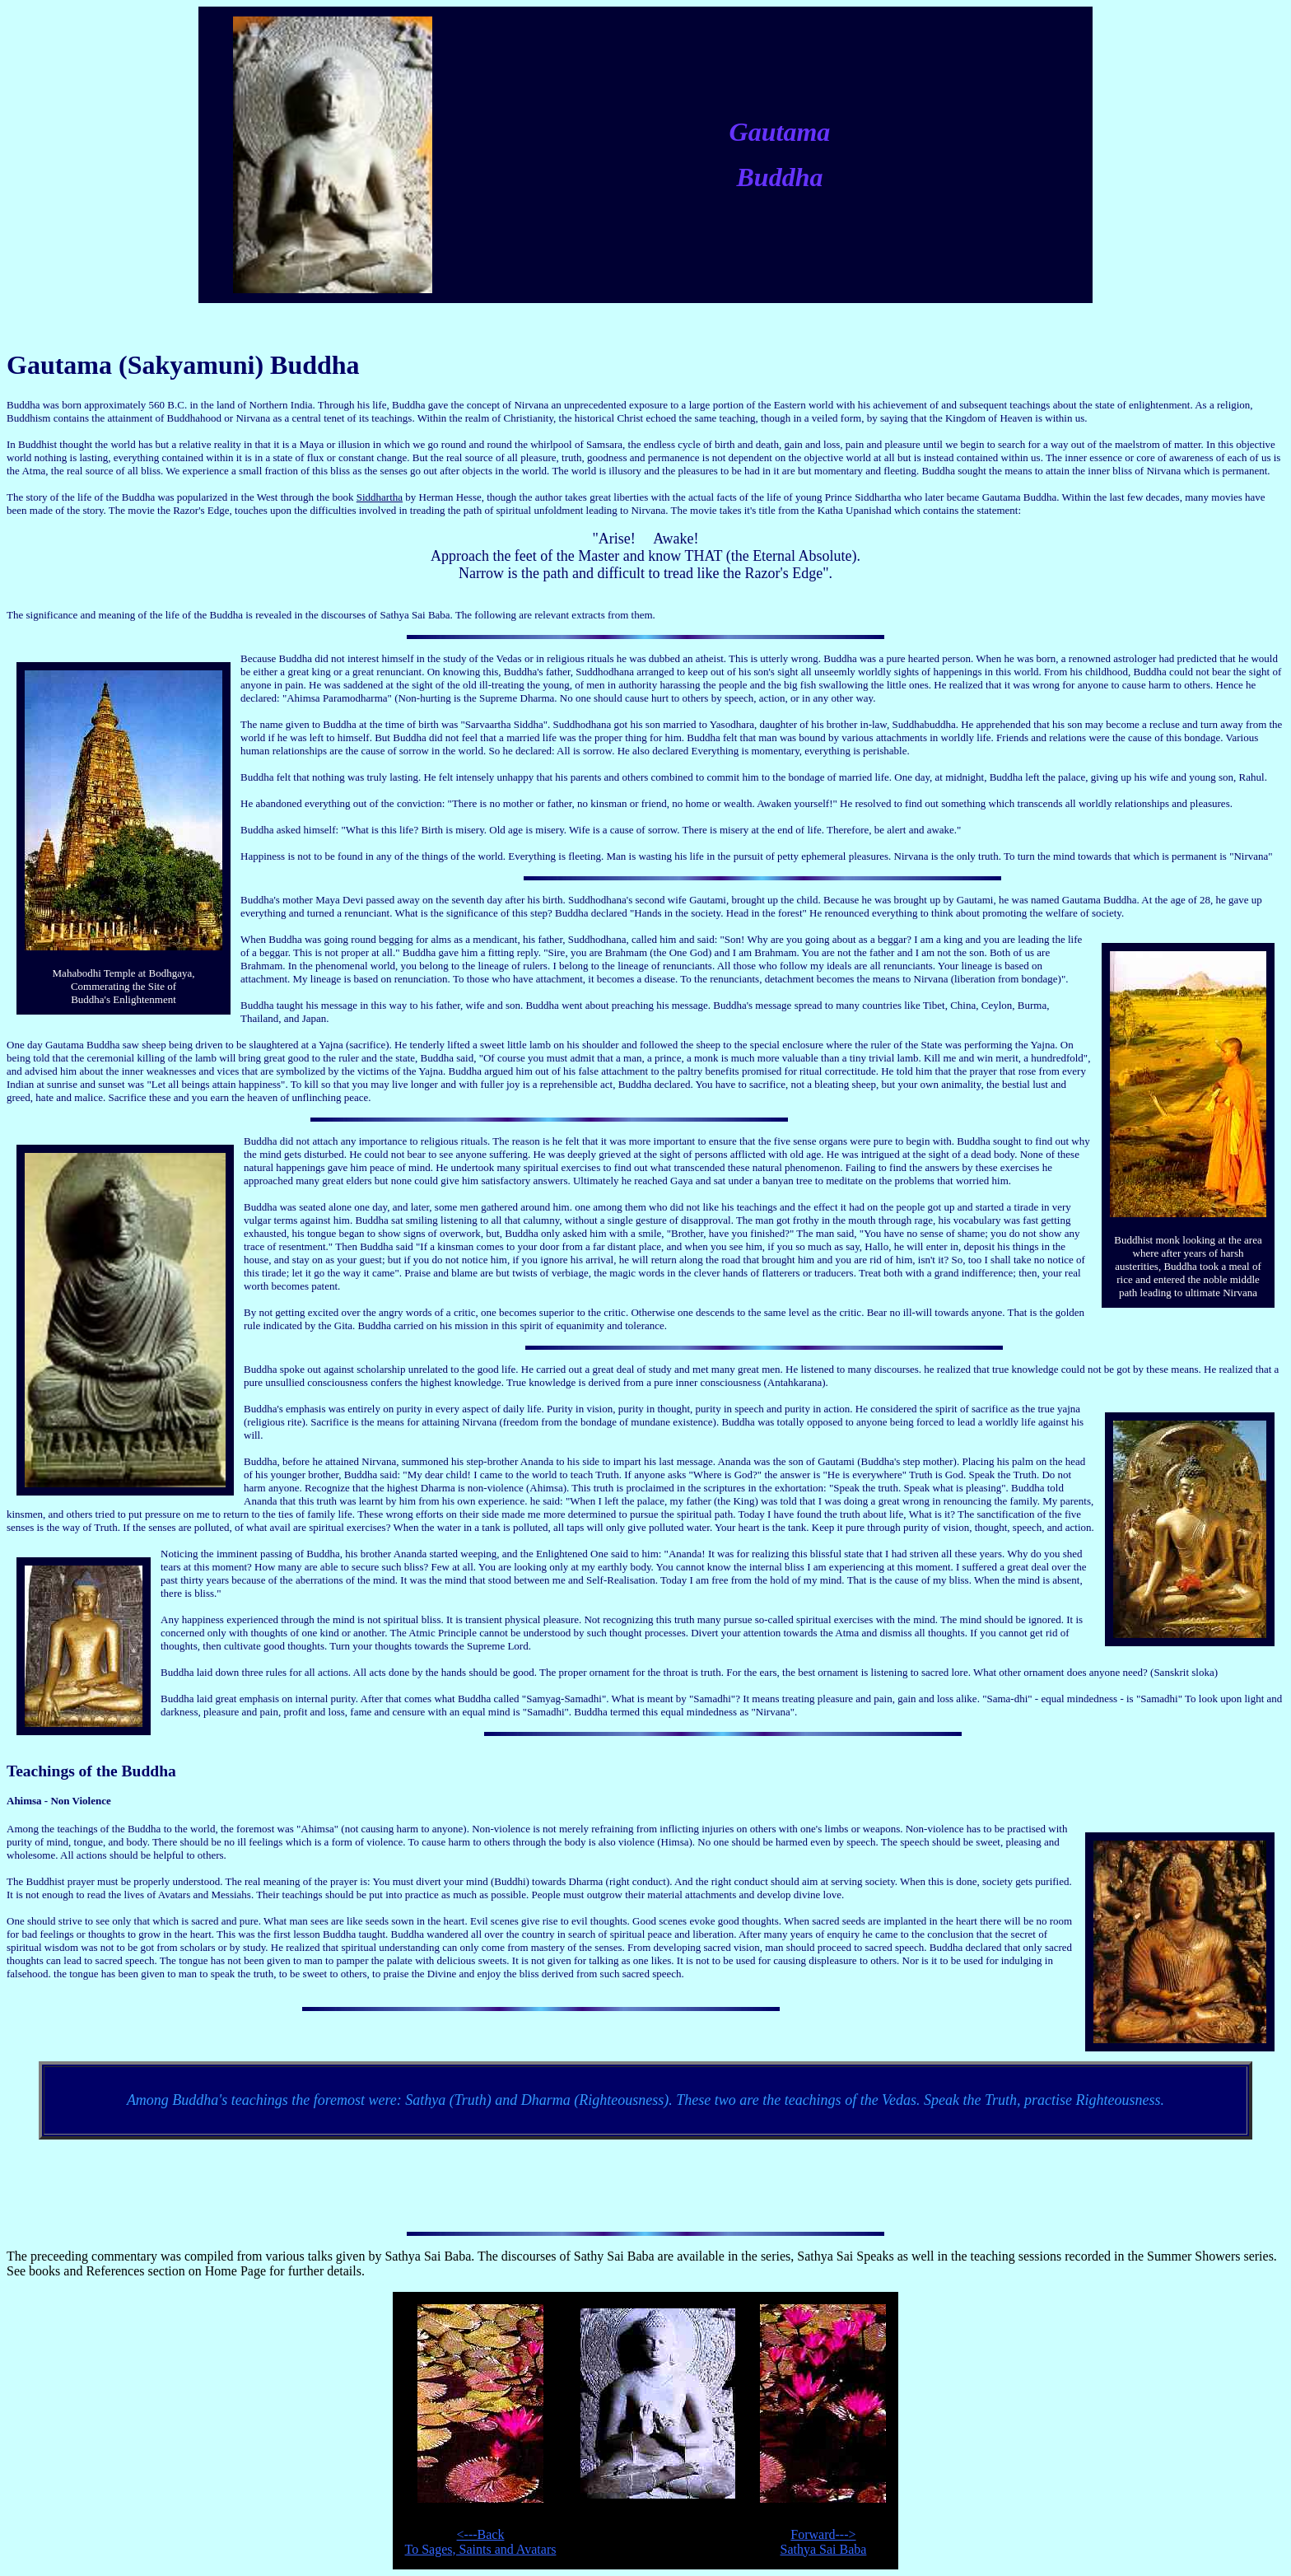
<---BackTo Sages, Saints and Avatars (481, 2541)
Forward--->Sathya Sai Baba (824, 2541)
